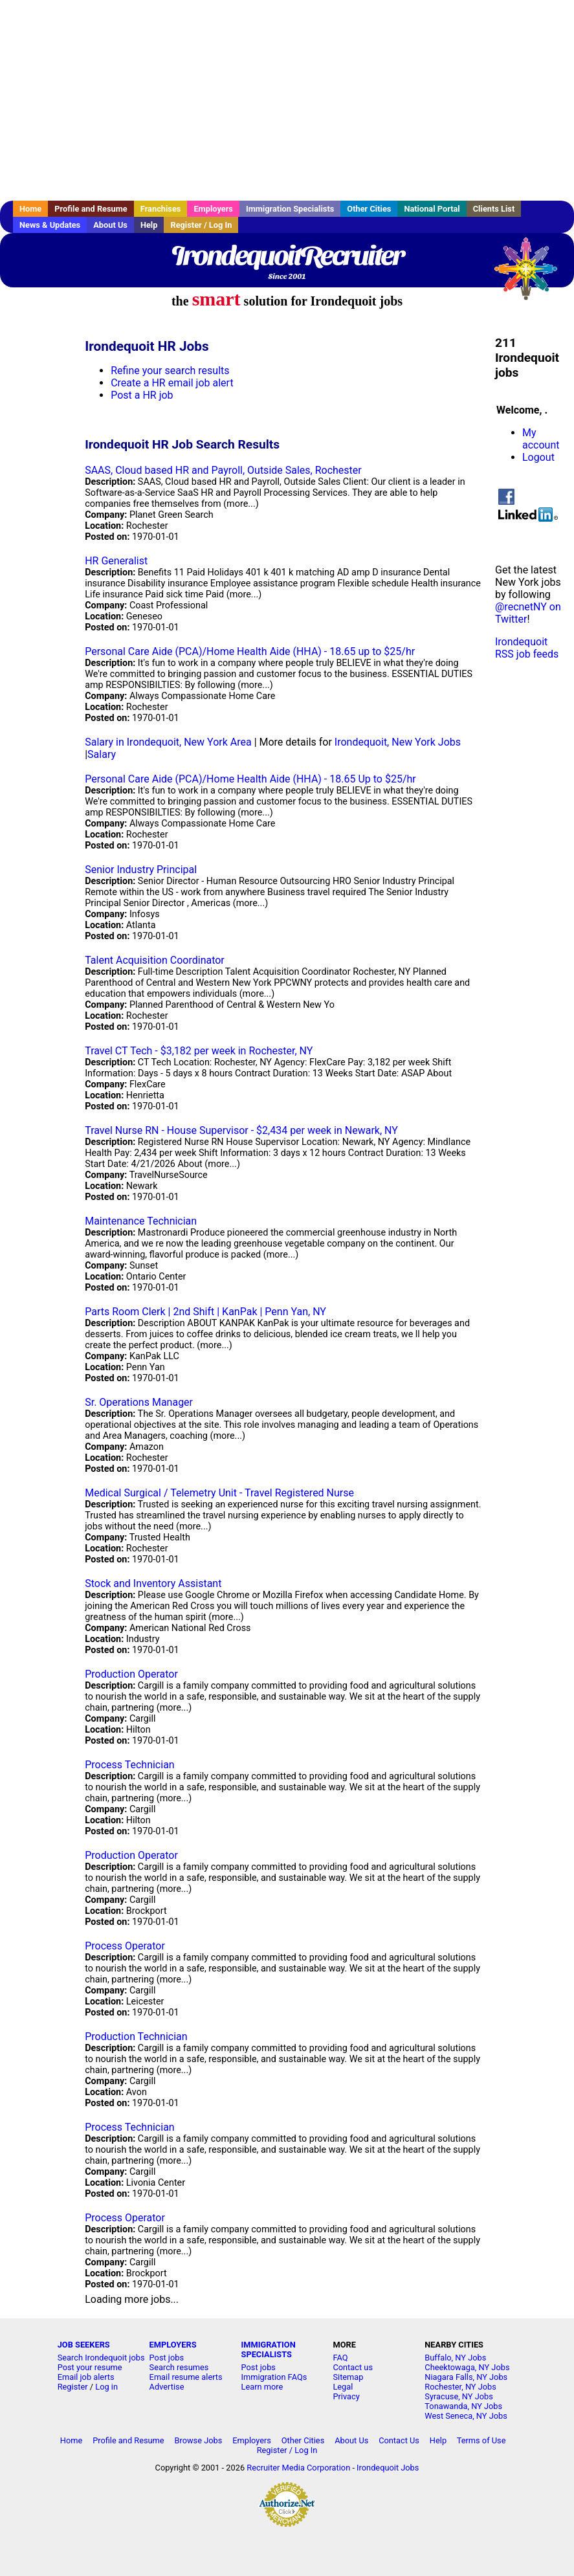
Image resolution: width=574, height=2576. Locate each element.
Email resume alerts (186, 2377)
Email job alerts (86, 2377)
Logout (538, 457)
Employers (213, 209)
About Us (110, 225)
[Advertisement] (287, 100)
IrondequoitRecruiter (287, 255)
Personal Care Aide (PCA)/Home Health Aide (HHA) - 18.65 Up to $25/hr (250, 779)
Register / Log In (201, 225)
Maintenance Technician (141, 1221)
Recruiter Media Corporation (298, 2467)
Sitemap (348, 2377)
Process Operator (125, 1946)
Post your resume (90, 2367)
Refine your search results (170, 370)
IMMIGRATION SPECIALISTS (268, 2349)
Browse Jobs (199, 2440)
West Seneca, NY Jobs (466, 2416)
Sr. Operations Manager (139, 1402)
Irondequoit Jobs (388, 2467)
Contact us (353, 2367)
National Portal (431, 209)
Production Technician (136, 2036)
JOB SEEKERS (84, 2344)
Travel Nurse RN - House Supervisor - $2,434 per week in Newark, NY (241, 1130)
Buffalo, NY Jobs (455, 2357)
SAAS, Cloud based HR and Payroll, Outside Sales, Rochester (223, 470)
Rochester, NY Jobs (460, 2387)
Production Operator (131, 1674)
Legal (343, 2387)
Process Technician (130, 1765)
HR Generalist (116, 561)
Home (30, 209)
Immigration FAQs (274, 2377)
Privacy (346, 2396)
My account (540, 439)
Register (73, 2387)
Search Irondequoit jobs (101, 2357)
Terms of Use (481, 2440)
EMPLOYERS (173, 2344)
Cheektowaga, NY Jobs (467, 2367)
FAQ (340, 2357)
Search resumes (179, 2367)
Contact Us (399, 2440)
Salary (101, 754)
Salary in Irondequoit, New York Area (168, 742)
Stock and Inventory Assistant (153, 1583)
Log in (106, 2387)
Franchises (160, 209)
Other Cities (369, 209)
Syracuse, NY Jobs (459, 2396)
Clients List (494, 209)
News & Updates (49, 225)
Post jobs (166, 2357)
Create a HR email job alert (172, 383)
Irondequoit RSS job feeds (526, 648)
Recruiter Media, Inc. (532, 275)
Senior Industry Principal (141, 869)
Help (149, 225)
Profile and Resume (90, 209)
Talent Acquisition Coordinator (155, 960)
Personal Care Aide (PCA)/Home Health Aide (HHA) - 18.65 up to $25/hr (250, 651)
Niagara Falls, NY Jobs (466, 2377)
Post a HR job (142, 395)
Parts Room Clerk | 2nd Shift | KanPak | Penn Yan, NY (205, 1311)
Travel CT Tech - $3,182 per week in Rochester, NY (199, 1051)
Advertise (166, 2387)
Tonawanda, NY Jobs (463, 2406)
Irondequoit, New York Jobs (398, 742)
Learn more (262, 2387)
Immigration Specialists (290, 209)
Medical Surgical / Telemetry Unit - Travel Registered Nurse (219, 1493)
